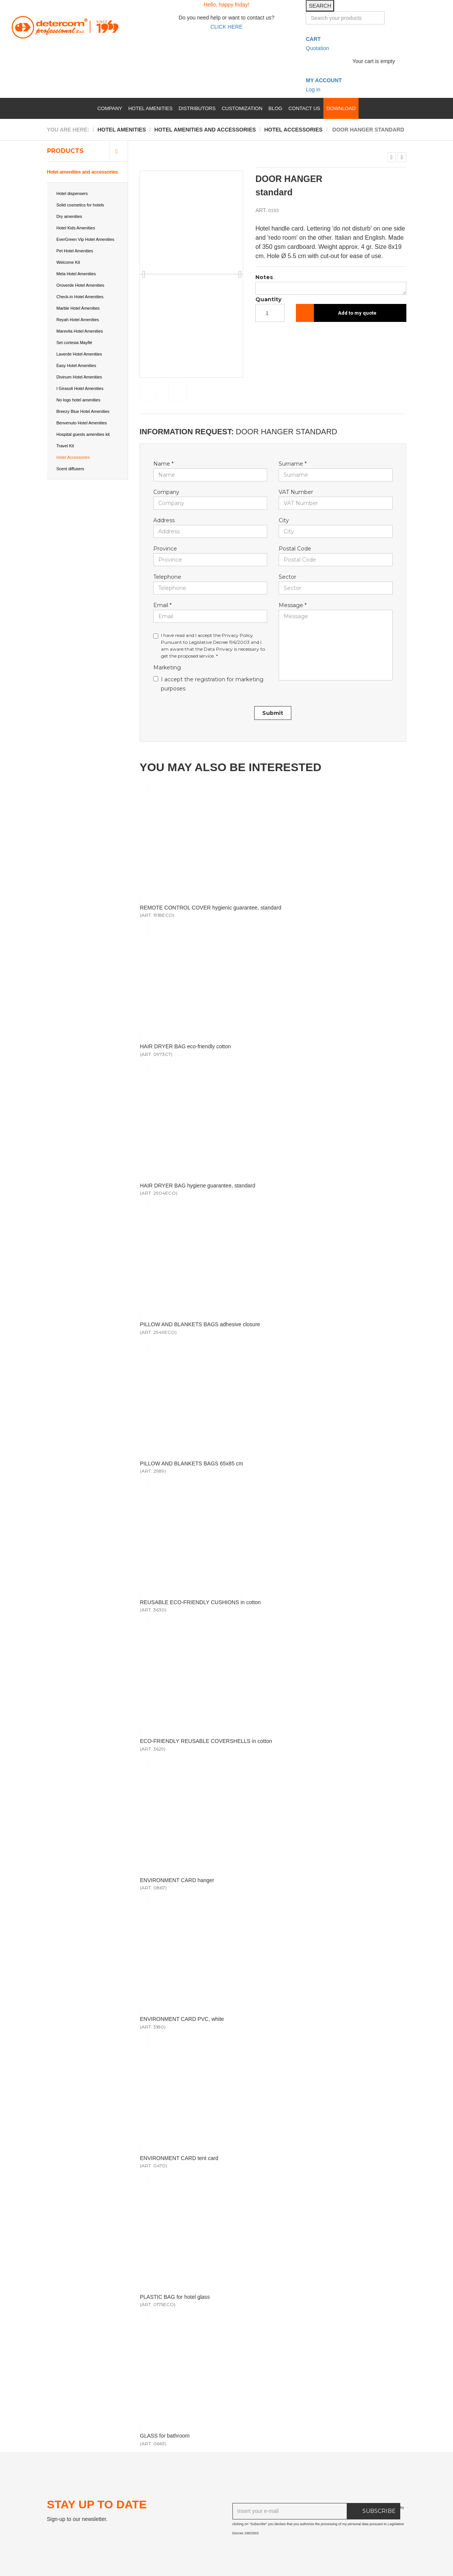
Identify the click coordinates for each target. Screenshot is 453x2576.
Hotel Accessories (73, 457)
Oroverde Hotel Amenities (80, 285)
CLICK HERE (226, 27)
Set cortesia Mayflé (75, 342)
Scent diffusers (70, 468)
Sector (287, 576)
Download (341, 108)
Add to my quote (357, 313)
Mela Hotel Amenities (76, 273)
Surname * (293, 463)
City (284, 520)
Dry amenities (69, 216)
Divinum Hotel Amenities (79, 377)
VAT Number (296, 492)
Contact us (304, 108)
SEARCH (320, 6)
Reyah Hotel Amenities (78, 319)
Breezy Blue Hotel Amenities (83, 411)
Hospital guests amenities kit (83, 434)
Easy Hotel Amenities (76, 365)
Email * (162, 605)
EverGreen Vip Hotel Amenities (85, 239)
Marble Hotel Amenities (78, 308)
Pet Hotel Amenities (75, 251)
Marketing (167, 667)
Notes (264, 277)
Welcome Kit (68, 262)
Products (65, 150)
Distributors (197, 108)
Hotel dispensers (72, 193)
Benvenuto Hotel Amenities (82, 423)
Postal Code (295, 548)
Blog (275, 108)
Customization (242, 108)
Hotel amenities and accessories (82, 172)
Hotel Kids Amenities (76, 228)
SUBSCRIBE (379, 2511)
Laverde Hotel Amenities (79, 354)
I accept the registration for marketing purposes (208, 684)
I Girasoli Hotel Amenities (80, 388)
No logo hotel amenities (79, 400)
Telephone (167, 576)
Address (164, 520)
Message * (293, 605)
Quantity (268, 299)
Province (165, 548)
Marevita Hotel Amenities (80, 331)
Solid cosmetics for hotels (80, 205)
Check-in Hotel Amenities (80, 296)
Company (109, 108)
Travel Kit (65, 445)
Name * (163, 463)
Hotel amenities (150, 108)
